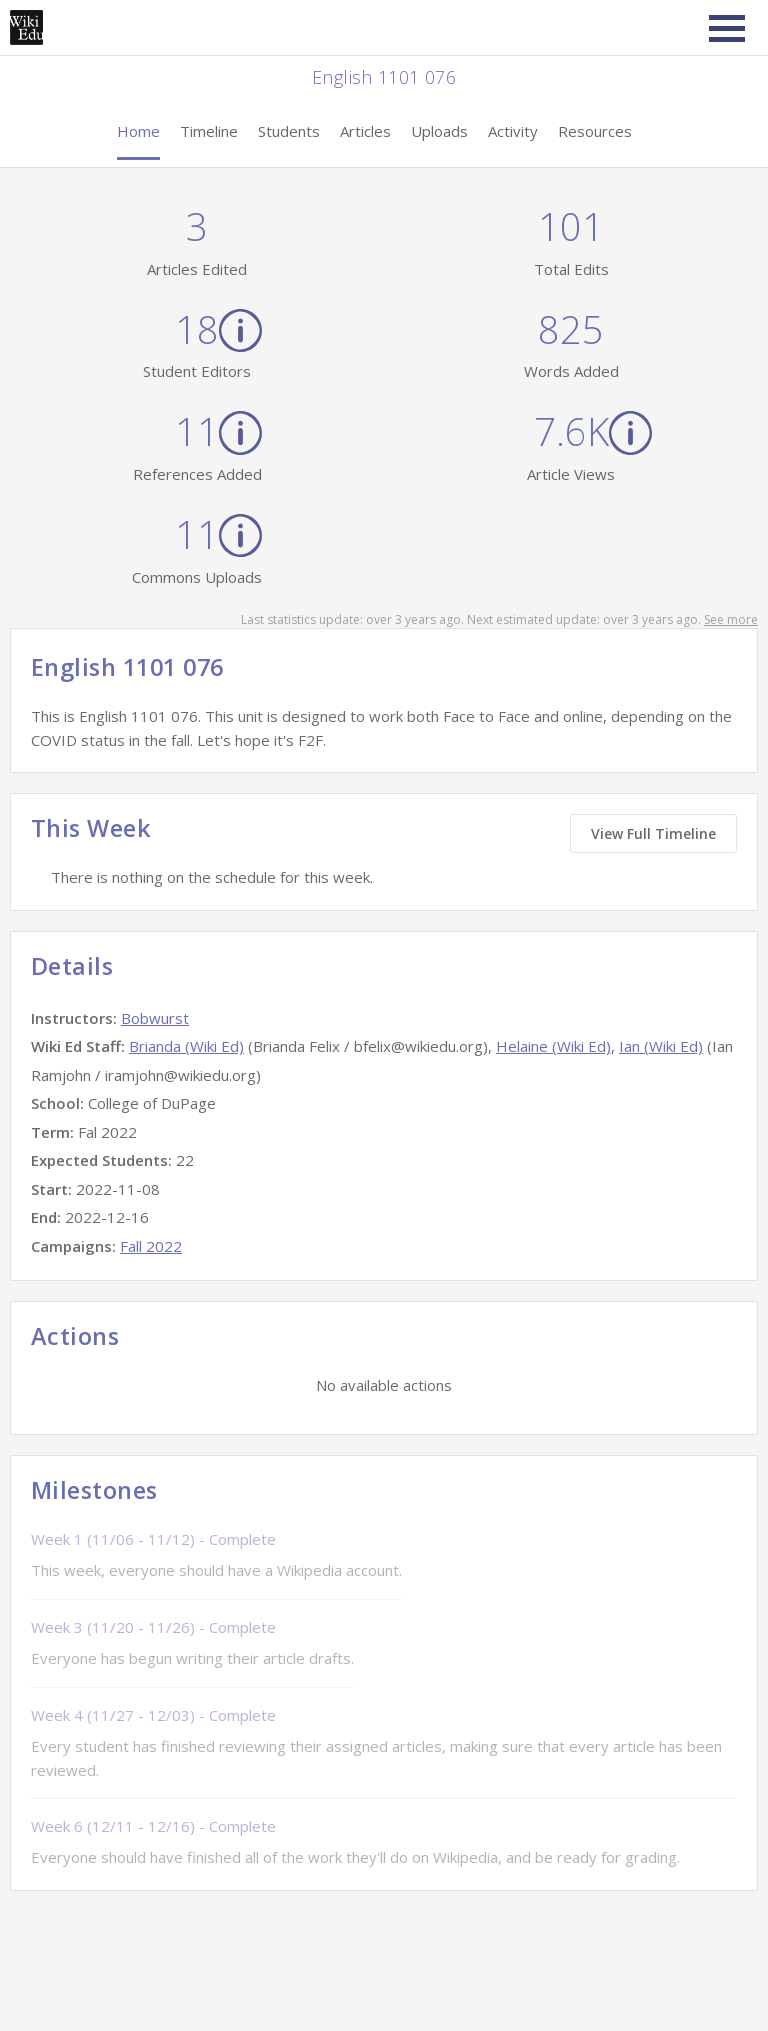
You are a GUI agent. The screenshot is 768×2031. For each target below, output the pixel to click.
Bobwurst (155, 1018)
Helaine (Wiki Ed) (553, 1046)
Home (138, 131)
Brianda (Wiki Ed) (186, 1046)
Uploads (439, 131)
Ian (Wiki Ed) (661, 1046)
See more (731, 619)
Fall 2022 (151, 1246)
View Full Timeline (653, 833)
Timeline (209, 131)
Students (289, 131)
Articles (365, 131)
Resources (595, 131)
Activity (513, 131)
